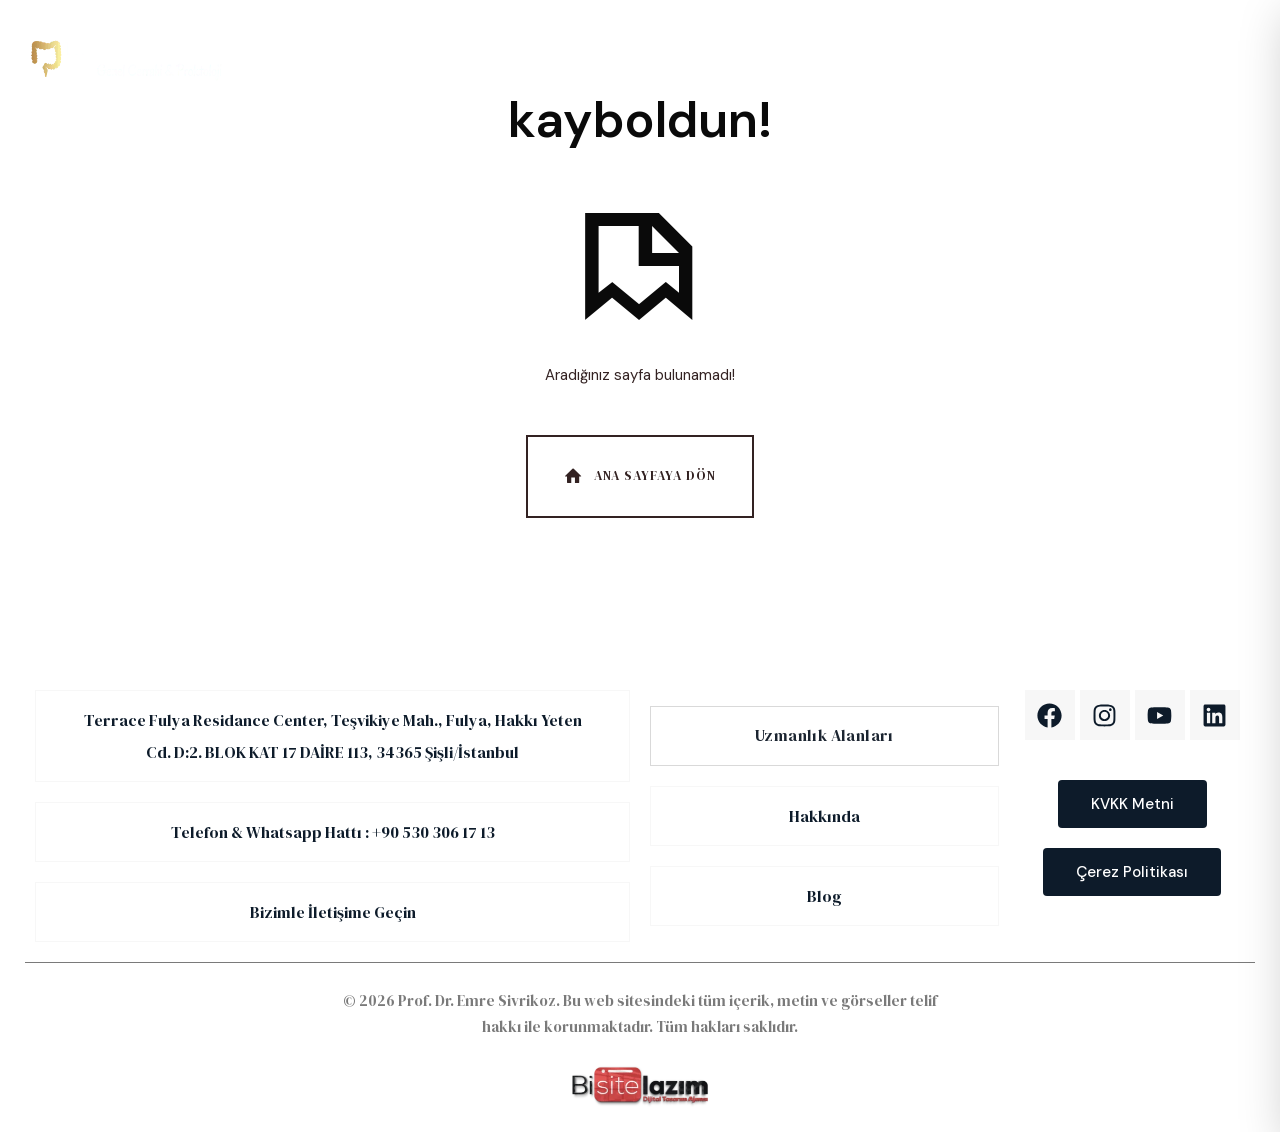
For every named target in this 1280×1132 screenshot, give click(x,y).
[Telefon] (1064, 58)
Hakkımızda (619, 58)
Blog (736, 58)
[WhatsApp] (1190, 58)
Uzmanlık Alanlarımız (465, 58)
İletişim (831, 58)
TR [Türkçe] (920, 57)
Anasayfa (320, 58)
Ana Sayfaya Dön (638, 475)
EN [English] (972, 57)
